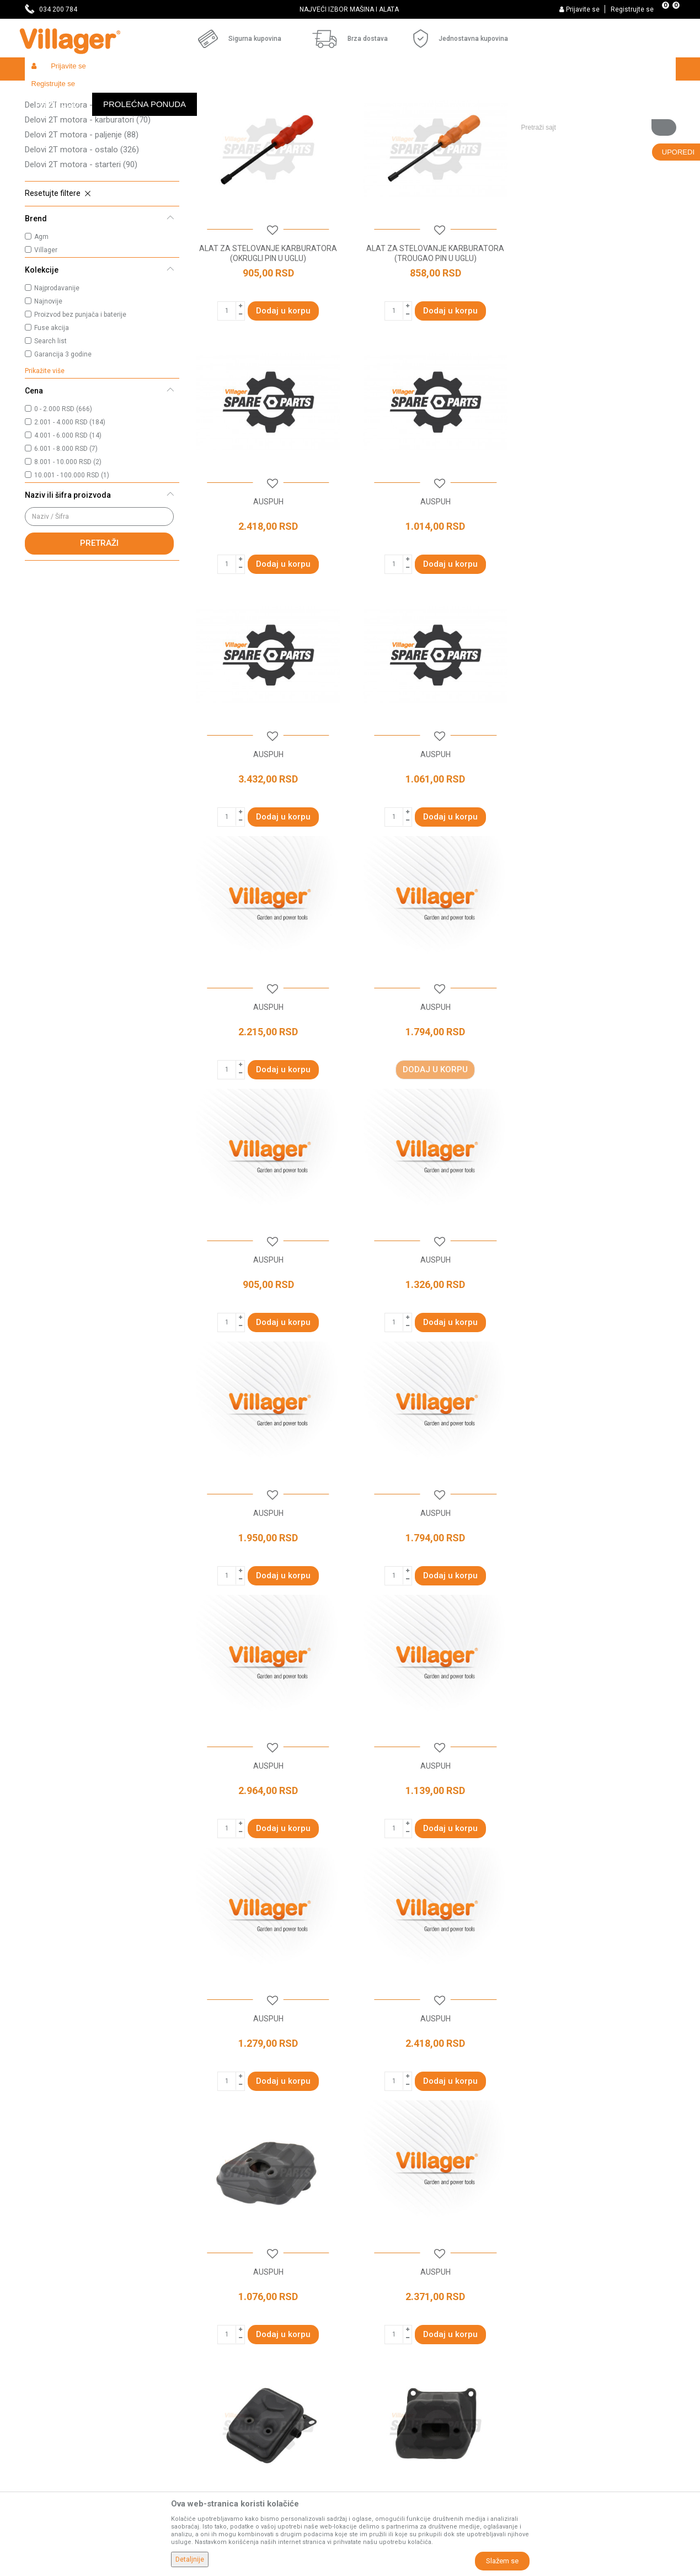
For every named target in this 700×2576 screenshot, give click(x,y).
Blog (198, 2369)
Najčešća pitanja (218, 2338)
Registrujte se (632, 9)
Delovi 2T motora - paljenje (81, 215)
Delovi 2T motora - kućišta (81, 141)
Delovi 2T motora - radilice (81, 156)
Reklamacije (377, 2416)
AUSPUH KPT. (598, 1833)
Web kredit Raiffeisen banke (405, 2385)
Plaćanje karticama (389, 2369)
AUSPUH (598, 327)
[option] (350, 9)
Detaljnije (189, 2559)
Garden (125, 92)
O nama (204, 2276)
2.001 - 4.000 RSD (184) (69, 503)
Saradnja (206, 2307)
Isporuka (371, 2323)
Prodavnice (209, 2292)
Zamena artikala (384, 2446)
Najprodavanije (56, 368)
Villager (45, 330)
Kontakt (203, 2323)
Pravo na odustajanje (392, 2400)
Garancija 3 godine (63, 435)
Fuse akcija (51, 408)
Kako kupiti (374, 2307)
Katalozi (204, 2354)
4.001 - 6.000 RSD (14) (67, 516)
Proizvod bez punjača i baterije (80, 395)
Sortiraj (422, 114)
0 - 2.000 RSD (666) (63, 489)
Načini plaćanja (382, 2354)
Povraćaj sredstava (389, 2431)
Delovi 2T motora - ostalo (82, 230)
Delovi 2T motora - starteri (81, 245)
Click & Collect (380, 2338)
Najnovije (48, 382)
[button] (594, 92)
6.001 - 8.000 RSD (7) (66, 529)
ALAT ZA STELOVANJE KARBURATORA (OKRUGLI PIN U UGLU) (267, 332)
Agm (41, 317)
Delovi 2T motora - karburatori (88, 200)
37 (487, 2181)
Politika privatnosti (388, 2292)
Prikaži (529, 114)
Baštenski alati (168, 92)
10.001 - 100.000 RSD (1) (71, 556)
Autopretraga (370, 114)
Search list (50, 421)
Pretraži (99, 624)
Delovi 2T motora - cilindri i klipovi (96, 170)
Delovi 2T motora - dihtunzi (84, 185)
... (462, 2181)
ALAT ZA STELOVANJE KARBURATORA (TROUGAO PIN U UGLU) (432, 332)
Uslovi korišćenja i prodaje (400, 2276)
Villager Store (46, 92)
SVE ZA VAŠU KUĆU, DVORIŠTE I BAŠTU (349, 9)
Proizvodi (90, 92)
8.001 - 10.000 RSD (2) (67, 542)
